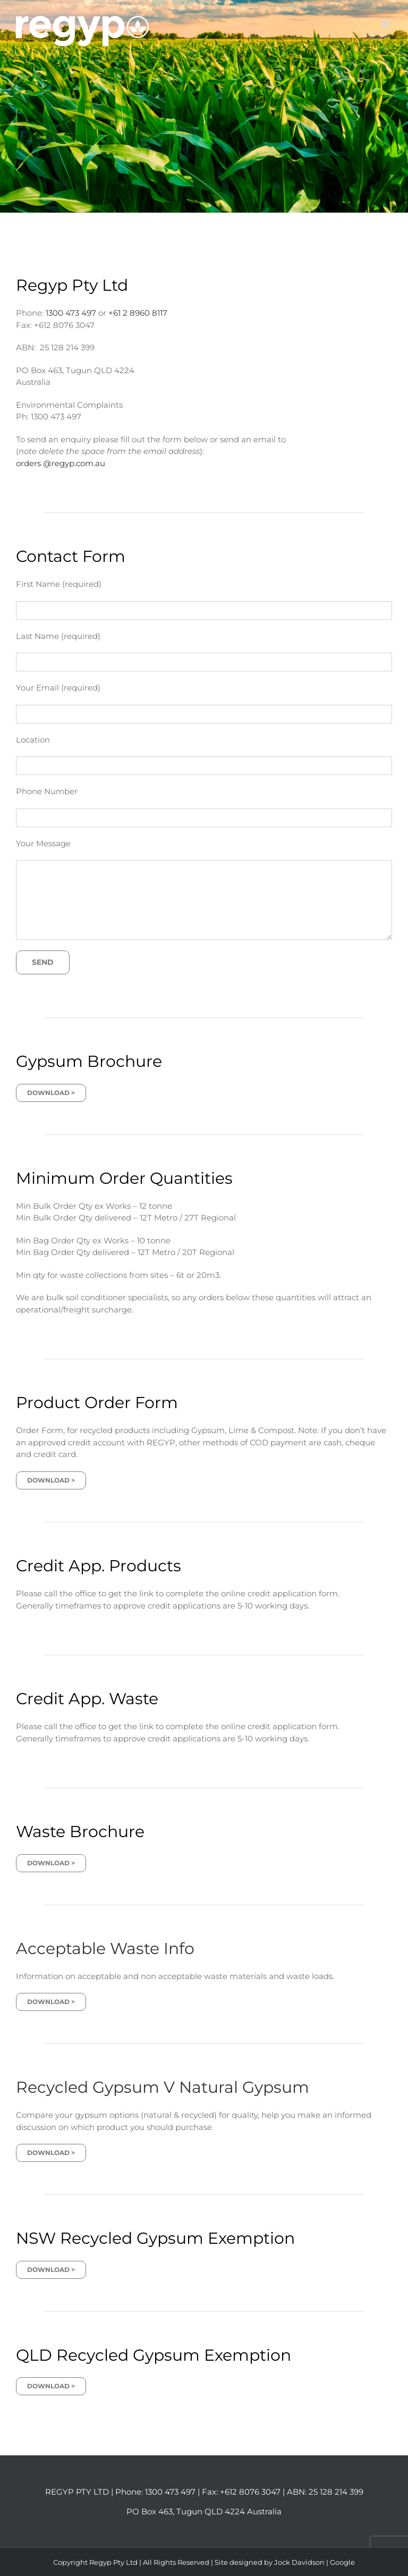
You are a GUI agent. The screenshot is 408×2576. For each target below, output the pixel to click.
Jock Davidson (299, 2562)
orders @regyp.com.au (60, 463)
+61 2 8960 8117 (137, 313)
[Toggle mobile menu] (386, 23)
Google (342, 2562)
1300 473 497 (71, 313)
